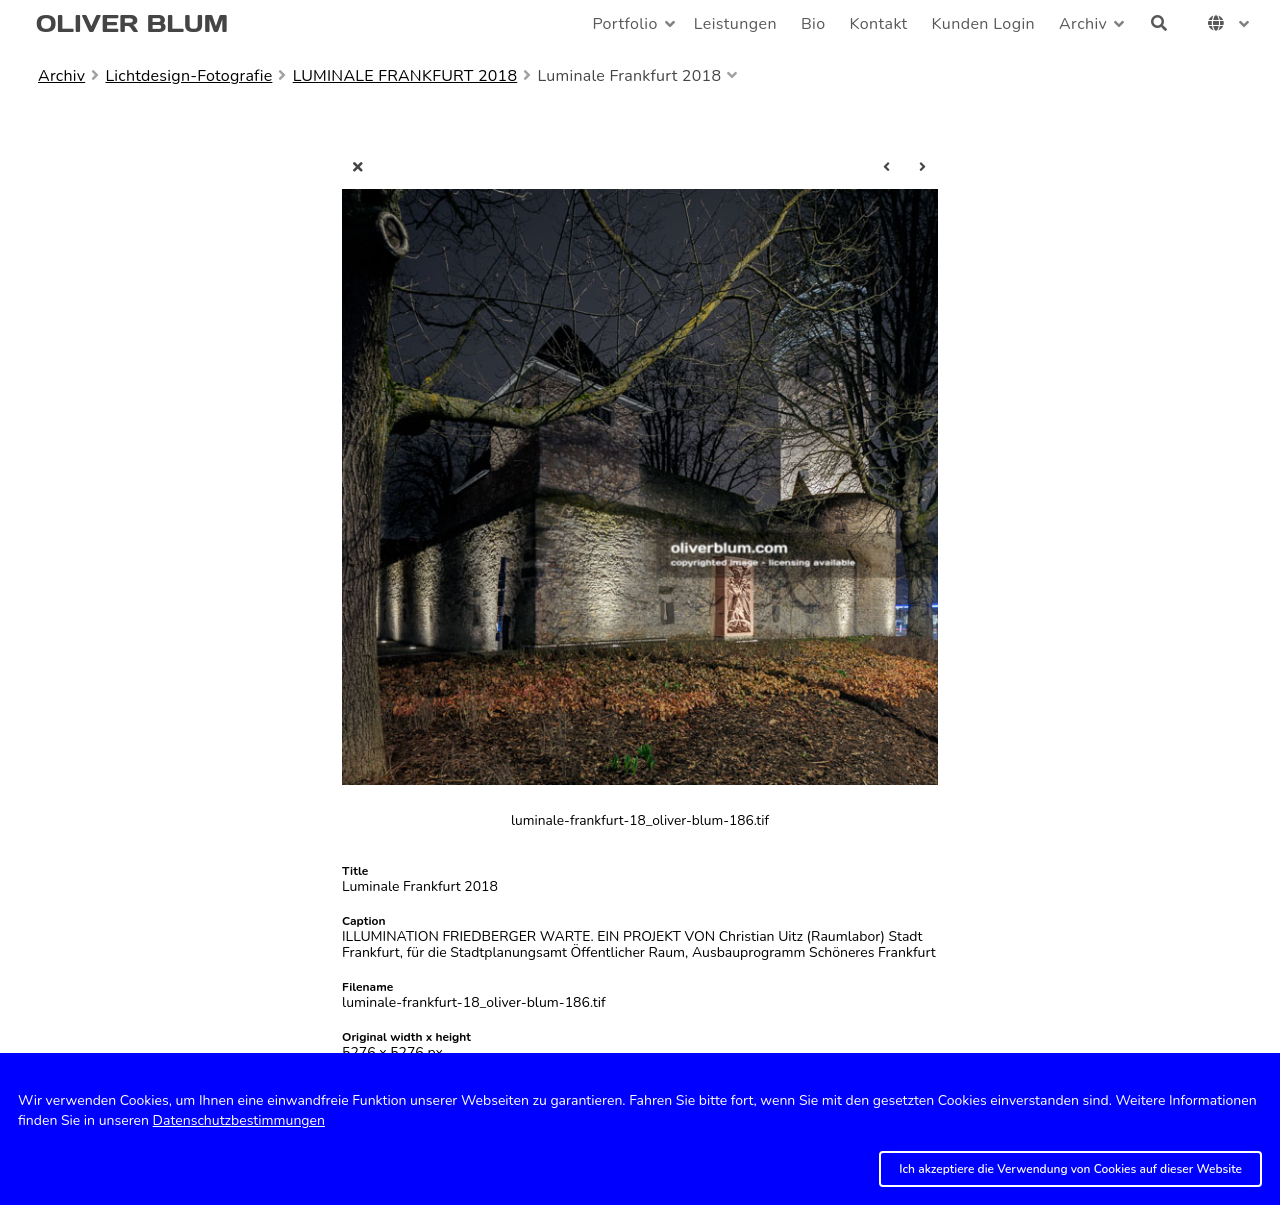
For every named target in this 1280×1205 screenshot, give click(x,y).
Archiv (1083, 24)
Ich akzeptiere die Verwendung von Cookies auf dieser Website (1070, 1169)
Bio (813, 24)
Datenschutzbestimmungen (239, 1120)
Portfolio (624, 24)
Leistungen (735, 24)
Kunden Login (983, 24)
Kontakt (879, 24)
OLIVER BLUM (132, 23)
